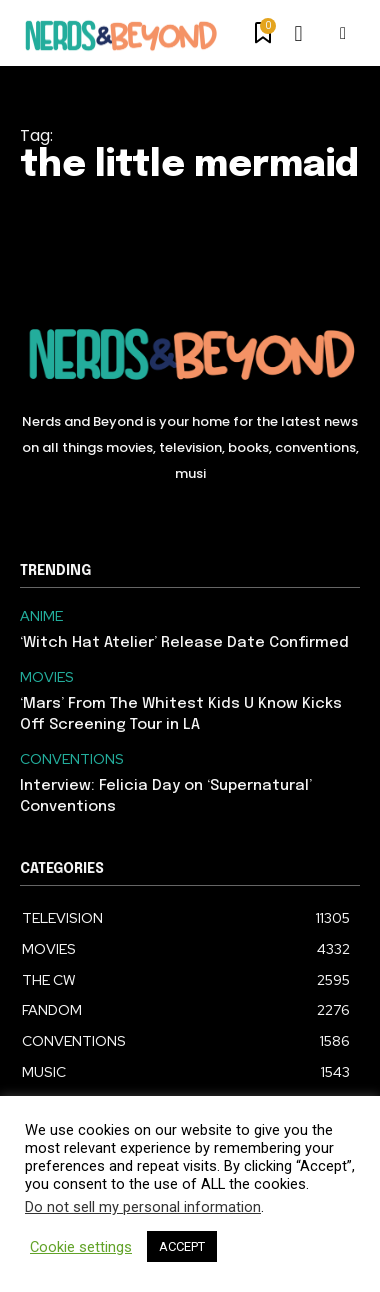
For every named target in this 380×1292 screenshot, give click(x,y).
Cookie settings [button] (81, 1247)
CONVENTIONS (72, 759)
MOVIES (47, 677)
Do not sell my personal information (143, 1207)
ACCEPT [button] (182, 1246)
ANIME (41, 616)
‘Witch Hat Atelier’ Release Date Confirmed (184, 643)
